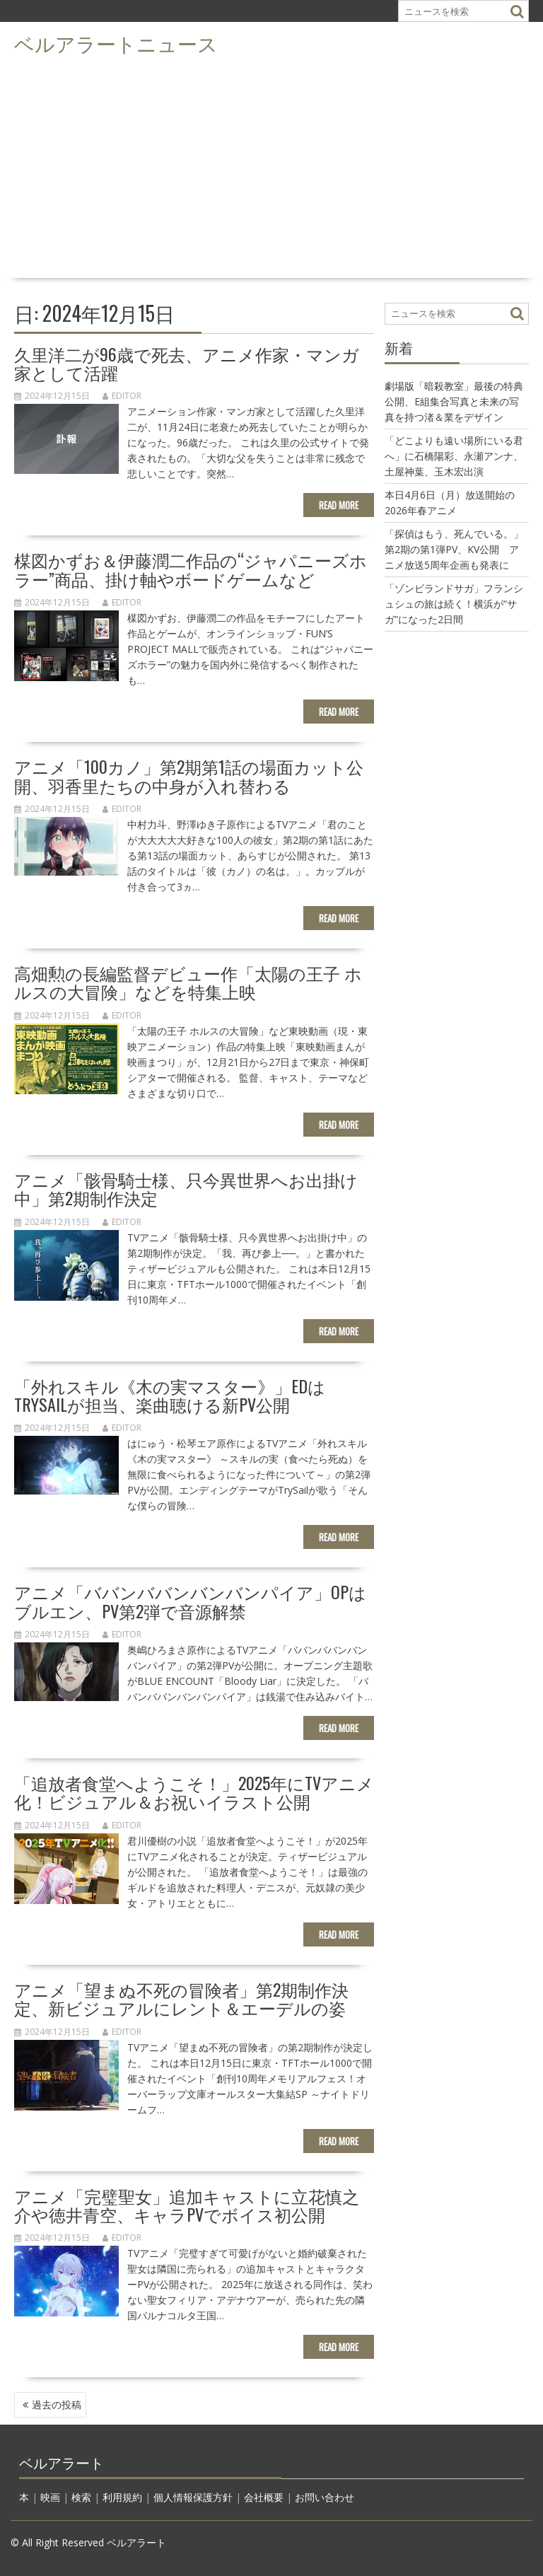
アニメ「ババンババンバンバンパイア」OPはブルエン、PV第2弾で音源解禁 (190, 1601)
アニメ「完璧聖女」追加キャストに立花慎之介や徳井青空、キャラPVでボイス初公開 (186, 2205)
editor (122, 396)
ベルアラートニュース (116, 42)
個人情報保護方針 (193, 2497)
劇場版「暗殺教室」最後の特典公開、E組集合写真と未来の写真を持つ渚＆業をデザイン (454, 401)
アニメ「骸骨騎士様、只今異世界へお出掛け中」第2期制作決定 (186, 1188)
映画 (50, 2497)
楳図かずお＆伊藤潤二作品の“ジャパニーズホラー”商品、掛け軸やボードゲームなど (190, 569)
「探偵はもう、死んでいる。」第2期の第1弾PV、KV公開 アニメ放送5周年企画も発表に (454, 549)
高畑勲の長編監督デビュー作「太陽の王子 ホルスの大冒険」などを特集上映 (188, 982)
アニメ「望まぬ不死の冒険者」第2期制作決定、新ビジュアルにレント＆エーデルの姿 (181, 1998)
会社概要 (264, 2497)
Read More (338, 505)
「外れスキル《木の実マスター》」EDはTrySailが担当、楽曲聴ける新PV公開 (169, 1395)
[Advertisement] (271, 167)
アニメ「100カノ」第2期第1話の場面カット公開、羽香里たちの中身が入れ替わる (188, 775)
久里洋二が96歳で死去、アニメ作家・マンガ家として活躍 (186, 363)
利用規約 (122, 2497)
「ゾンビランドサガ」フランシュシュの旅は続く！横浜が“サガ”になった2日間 (454, 603)
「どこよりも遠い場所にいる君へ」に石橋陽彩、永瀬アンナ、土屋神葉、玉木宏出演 (454, 456)
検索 (81, 2497)
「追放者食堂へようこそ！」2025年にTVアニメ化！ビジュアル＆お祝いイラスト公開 (194, 1792)
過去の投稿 (56, 2404)
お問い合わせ (324, 2497)
